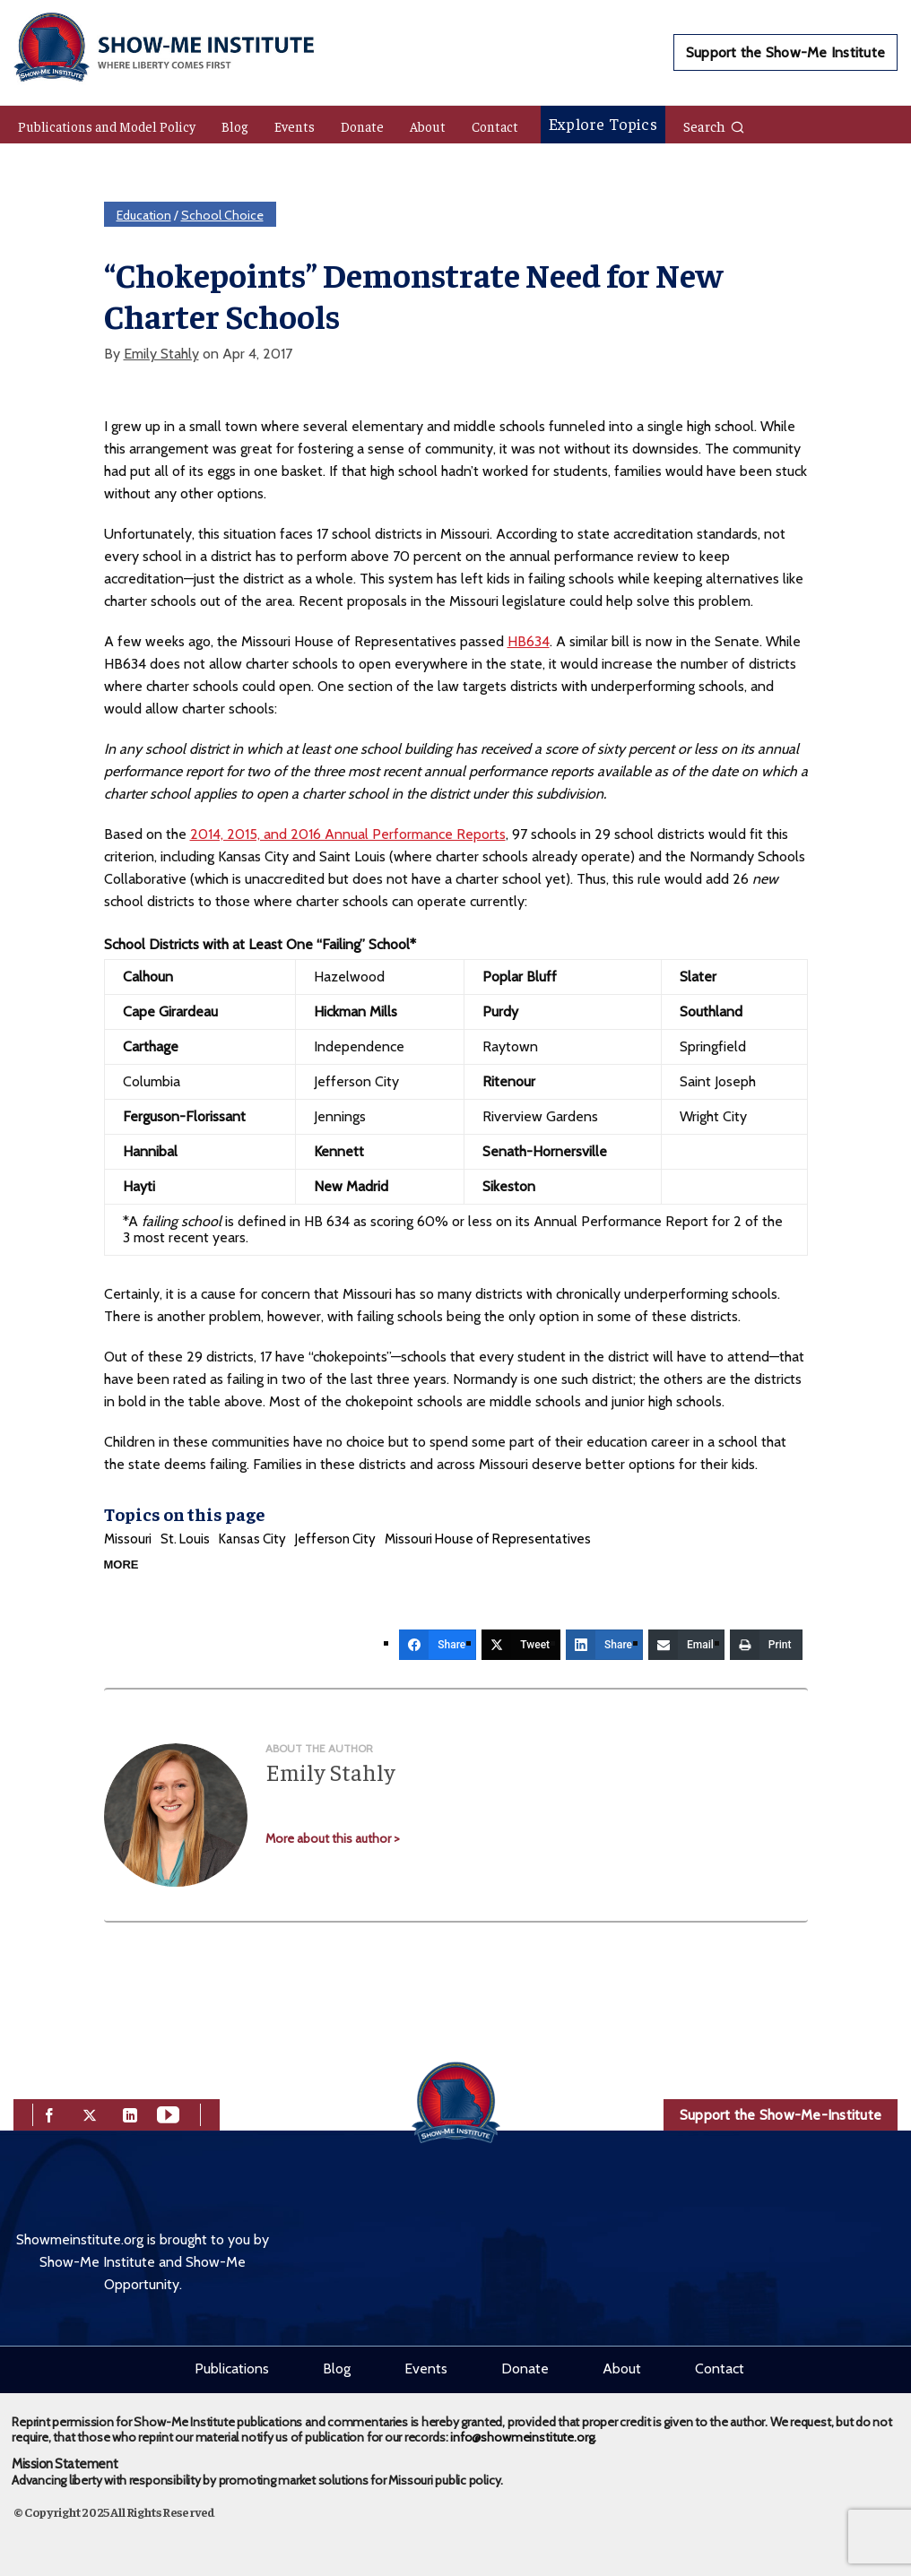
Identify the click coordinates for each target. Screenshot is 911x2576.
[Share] (437, 1644)
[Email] (686, 1644)
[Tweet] (521, 1644)
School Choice (222, 215)
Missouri (128, 1539)
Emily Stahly (161, 353)
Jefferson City (335, 1539)
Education (144, 215)
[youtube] (168, 2113)
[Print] (766, 1644)
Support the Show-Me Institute (785, 52)
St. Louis (185, 1539)
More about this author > (332, 1838)
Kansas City (252, 1539)
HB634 (529, 641)
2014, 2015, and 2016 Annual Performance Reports (348, 834)
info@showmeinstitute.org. (523, 2437)
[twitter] (89, 2113)
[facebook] (49, 2113)
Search (714, 125)
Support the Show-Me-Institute (780, 2114)
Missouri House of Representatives (488, 1539)
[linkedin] (130, 2113)
